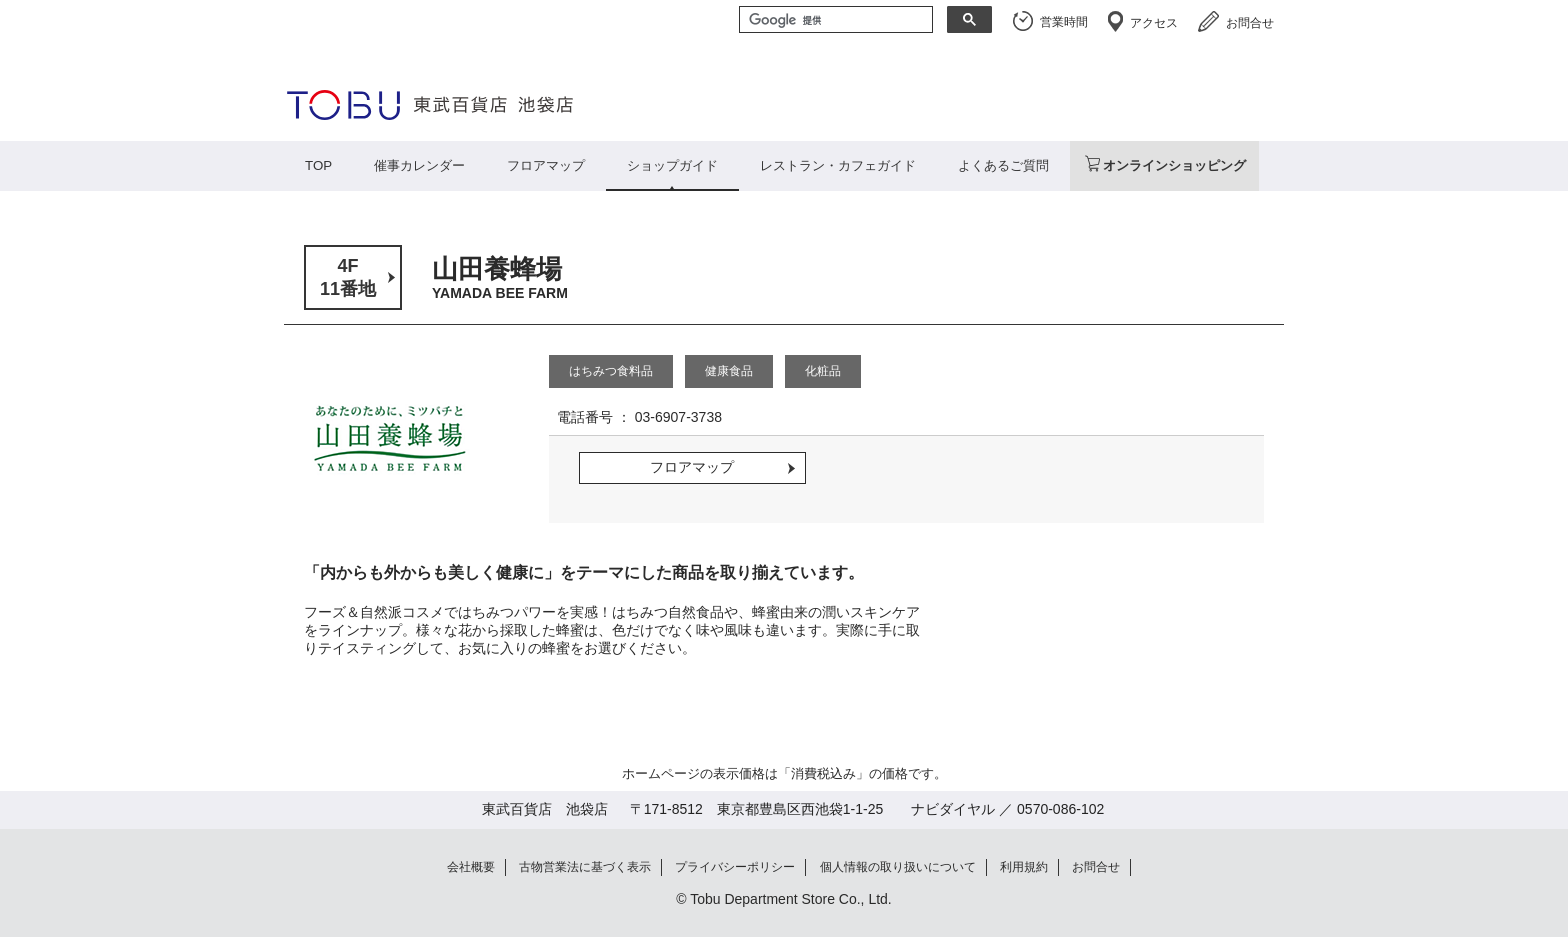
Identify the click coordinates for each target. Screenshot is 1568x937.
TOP (318, 165)
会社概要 (471, 867)
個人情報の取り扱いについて (898, 867)
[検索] (834, 21)
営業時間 (1064, 22)
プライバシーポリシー (735, 867)
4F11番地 (348, 277)
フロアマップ (546, 165)
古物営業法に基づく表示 (585, 867)
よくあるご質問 (1003, 165)
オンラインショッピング (1174, 165)
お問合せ (1250, 23)
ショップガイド (672, 165)
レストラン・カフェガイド (838, 165)
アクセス (1154, 23)
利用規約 (1024, 867)
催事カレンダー (419, 165)
